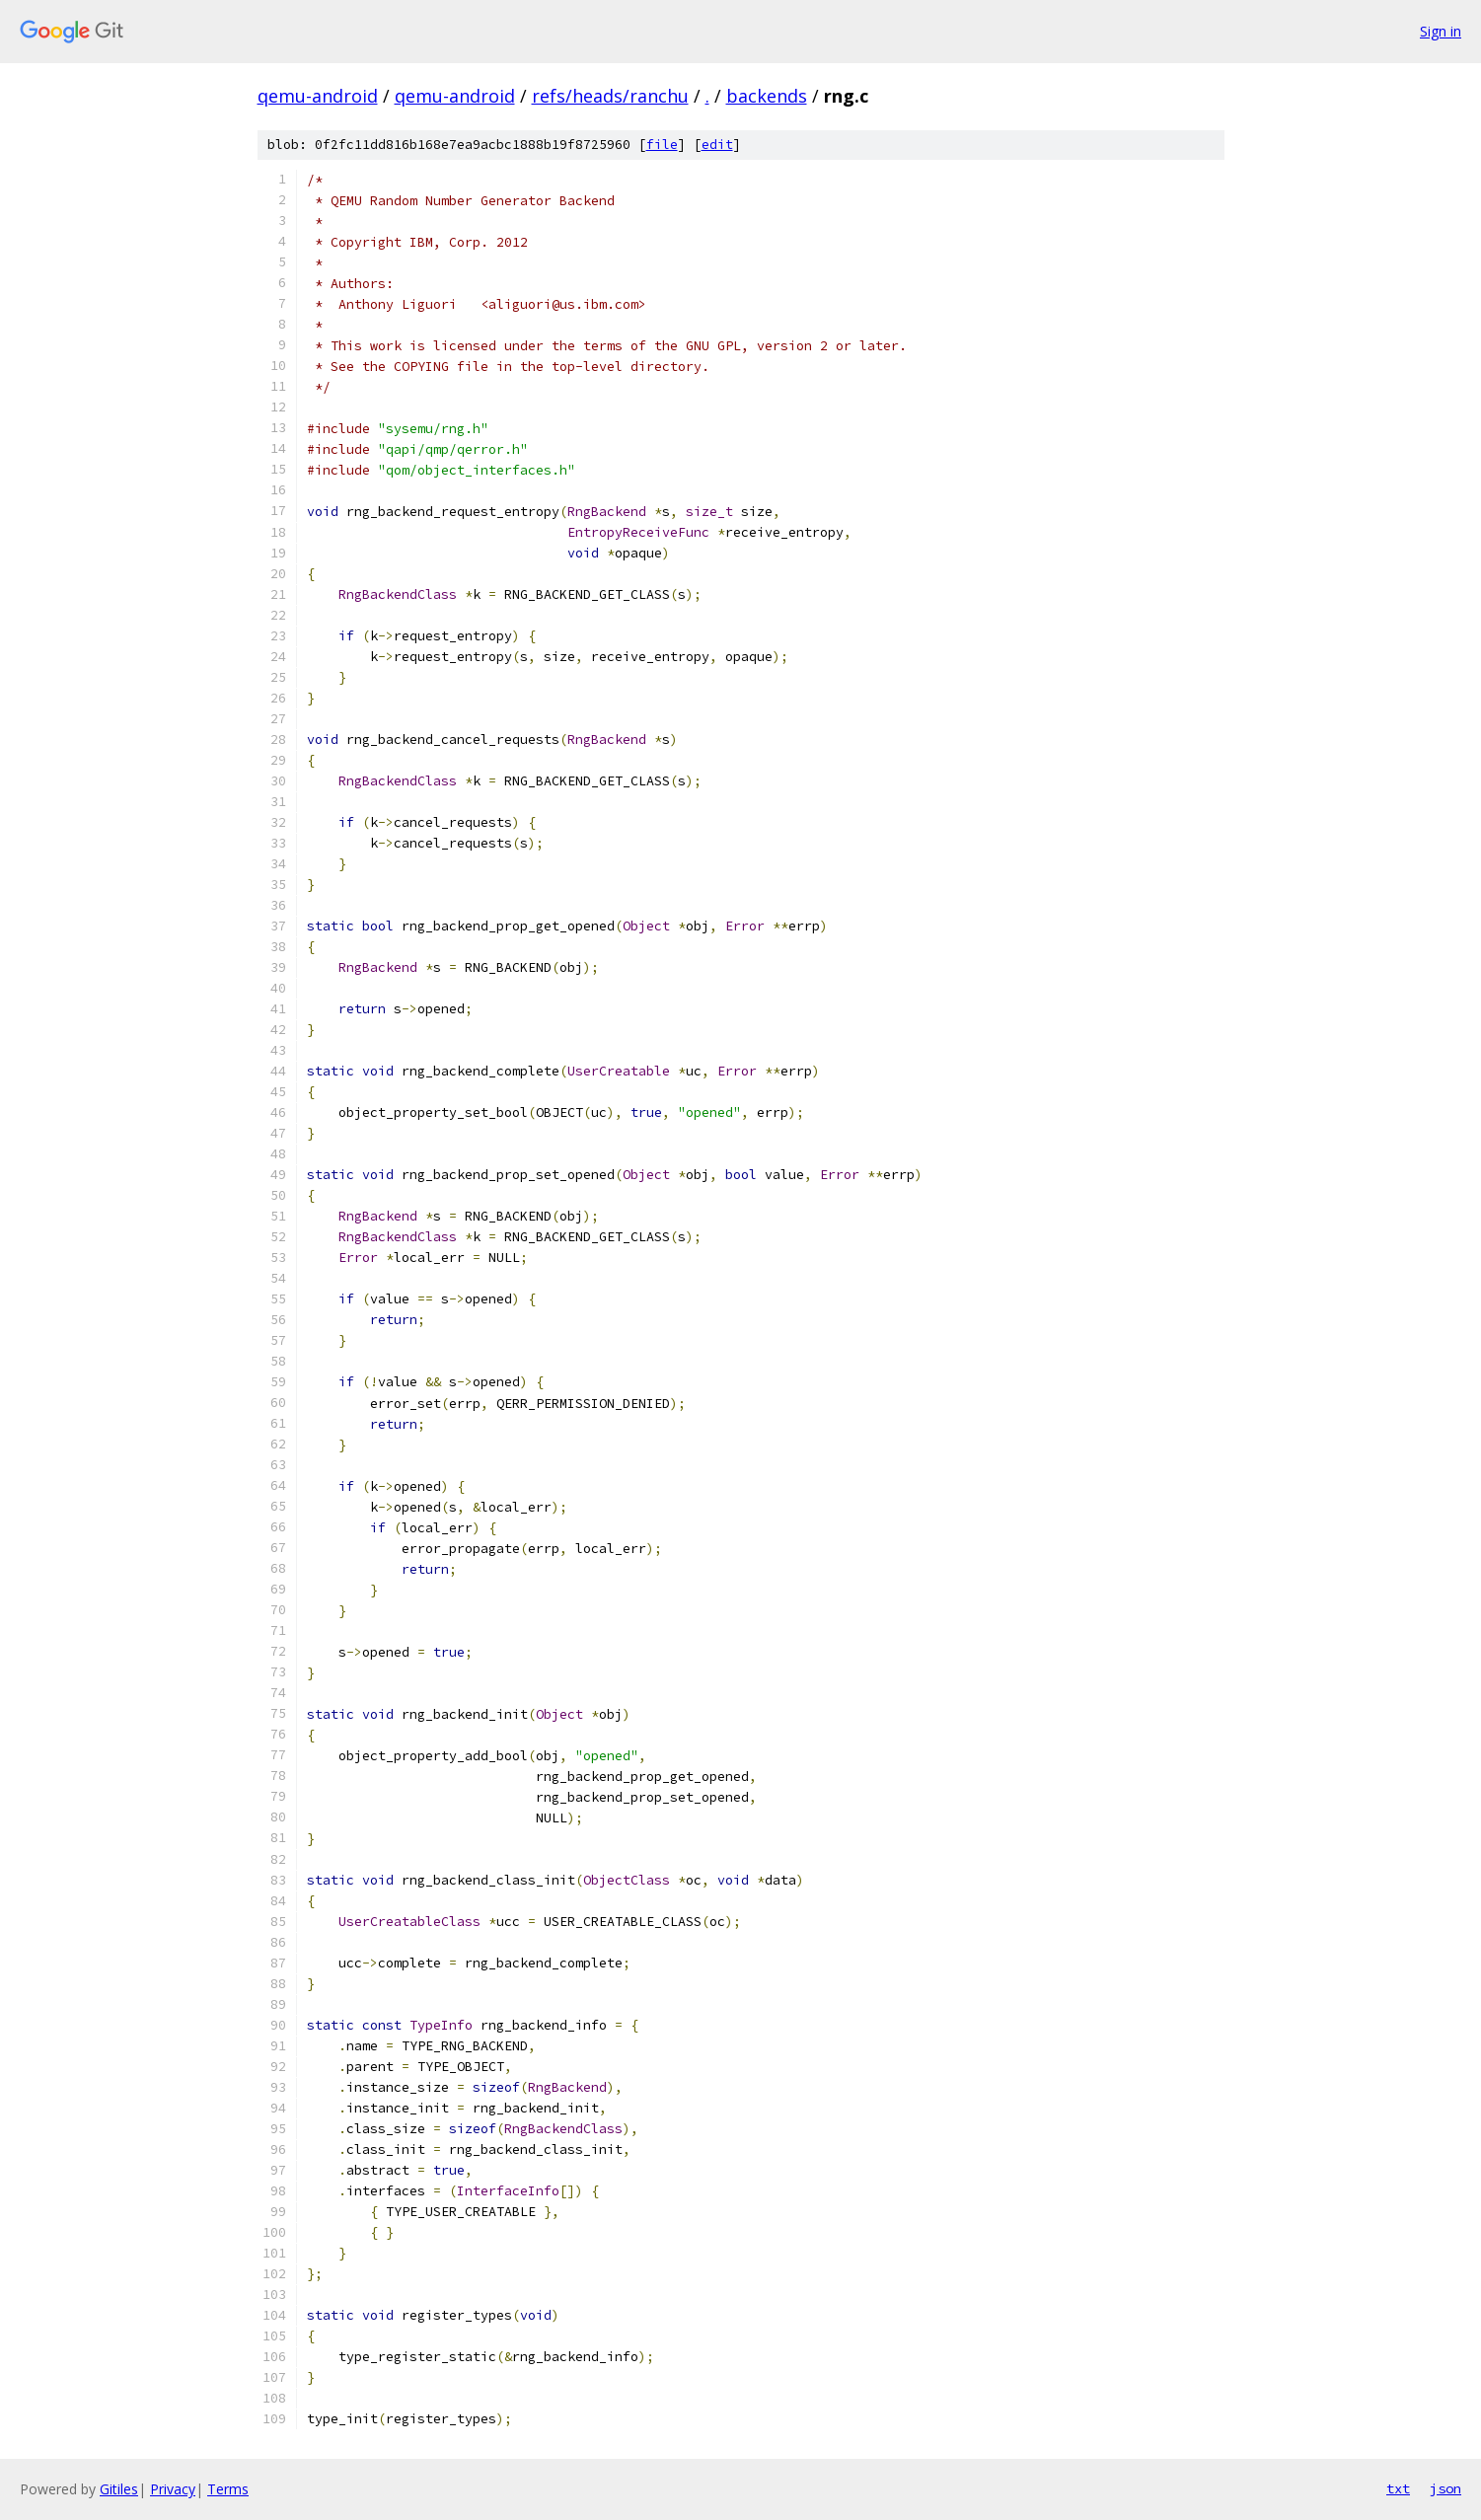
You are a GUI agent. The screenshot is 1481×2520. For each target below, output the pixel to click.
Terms (228, 2489)
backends (766, 96)
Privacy (172, 2489)
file (662, 144)
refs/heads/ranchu (610, 96)
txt (1398, 2488)
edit (717, 144)
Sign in (1440, 31)
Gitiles (119, 2489)
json (1445, 2488)
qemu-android (318, 96)
